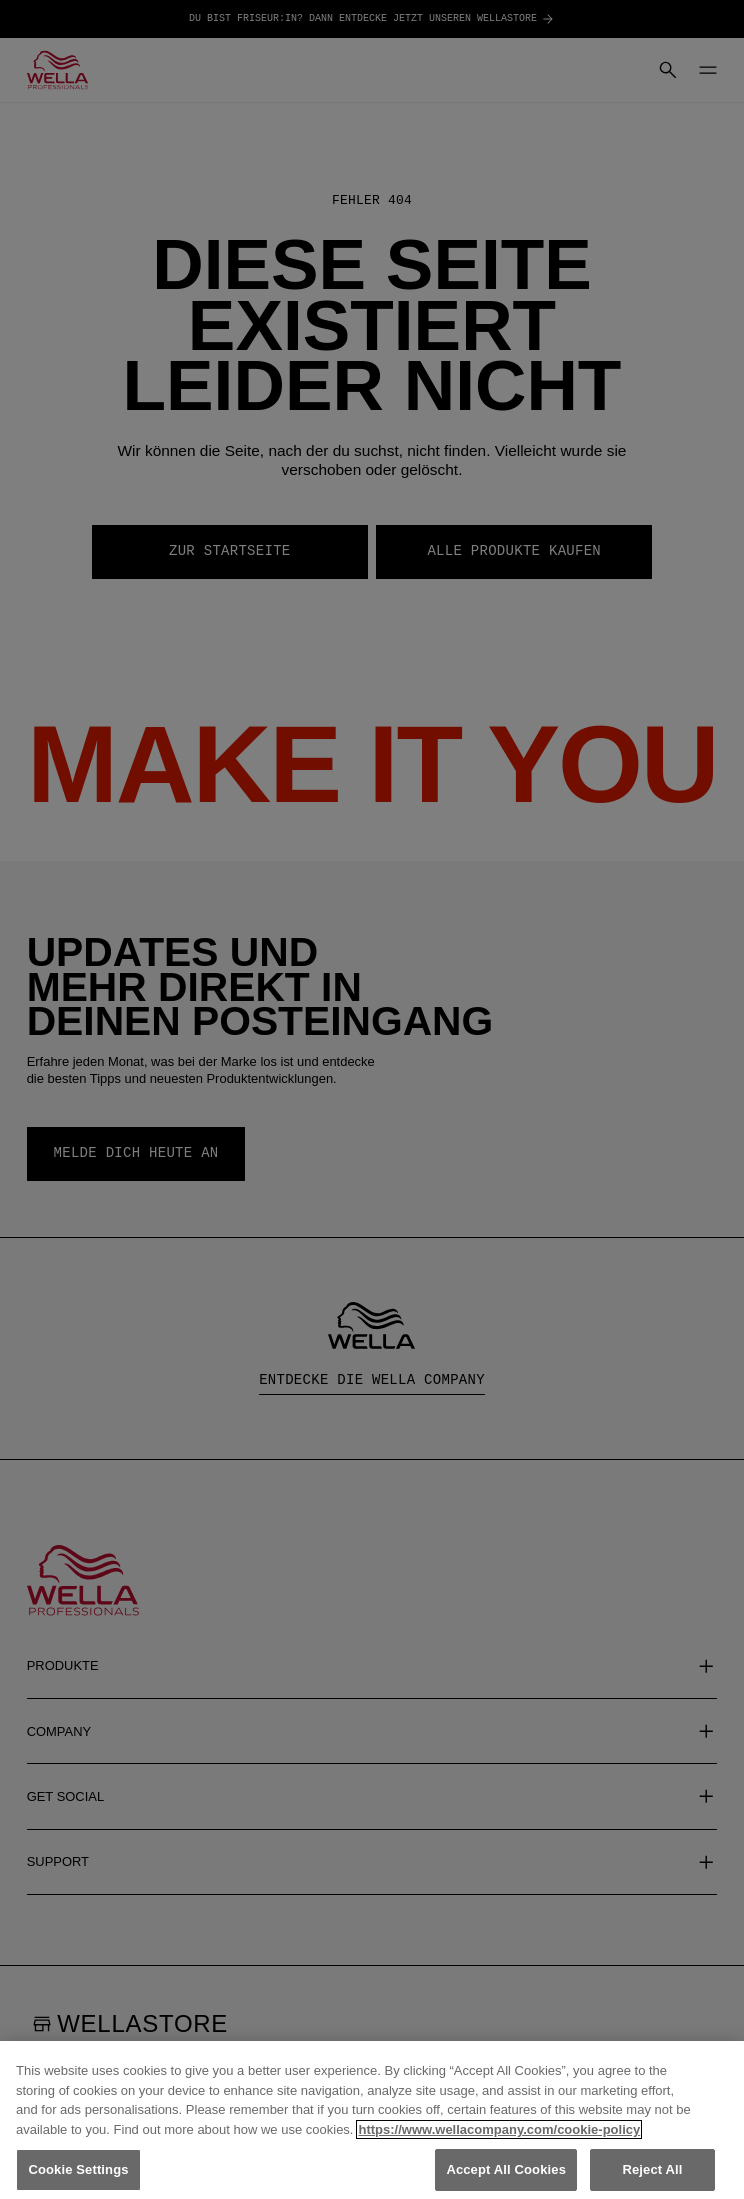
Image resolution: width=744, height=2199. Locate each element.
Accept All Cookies (506, 2171)
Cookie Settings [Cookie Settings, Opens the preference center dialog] (78, 2171)
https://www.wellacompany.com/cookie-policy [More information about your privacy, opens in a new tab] (499, 2130)
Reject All (652, 2171)
